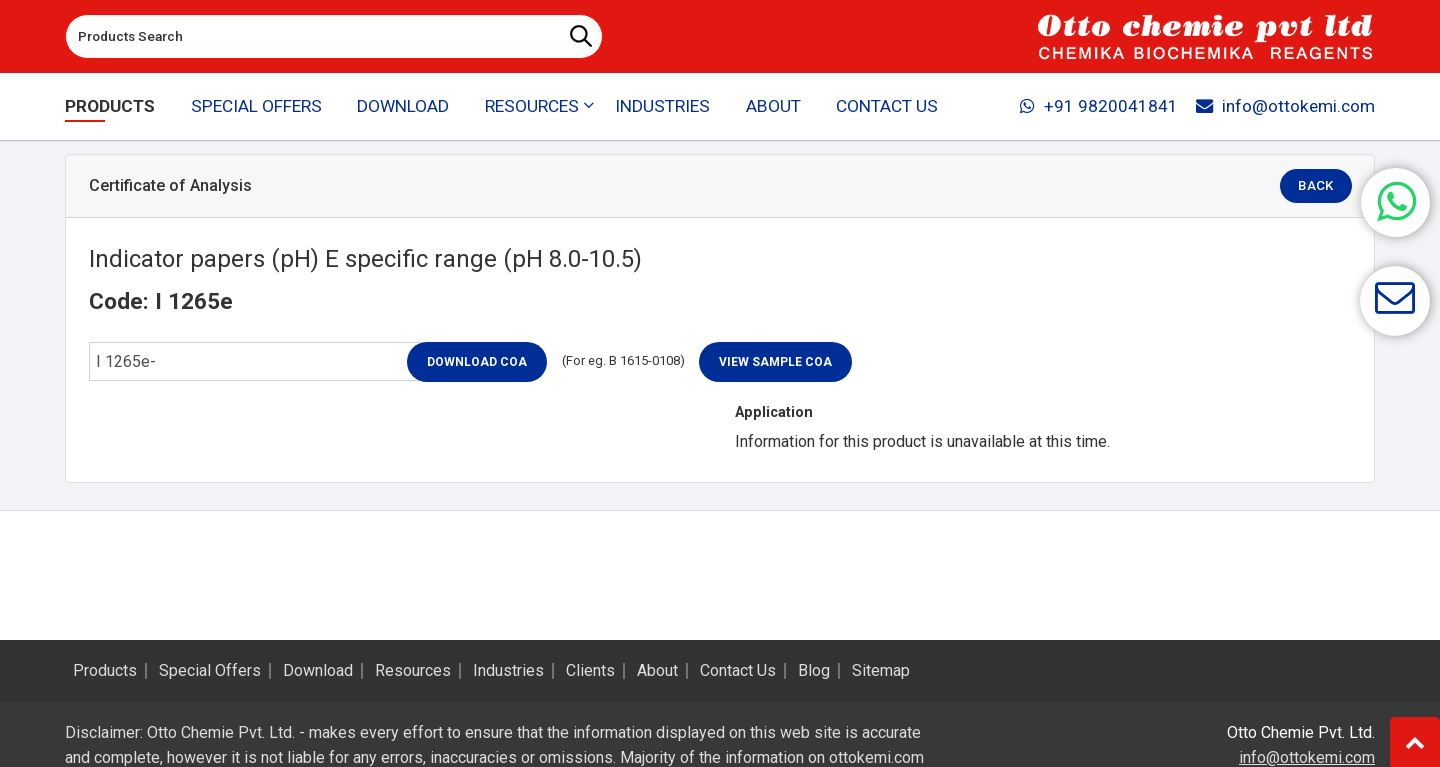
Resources (413, 671)
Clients (590, 671)
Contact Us (887, 106)
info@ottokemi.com (1285, 106)
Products (110, 106)
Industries (662, 106)
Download (403, 106)
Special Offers (256, 106)
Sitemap (881, 671)
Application (774, 412)
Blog (814, 671)
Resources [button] (532, 106)
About (773, 106)
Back (1317, 186)
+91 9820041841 (1099, 106)
